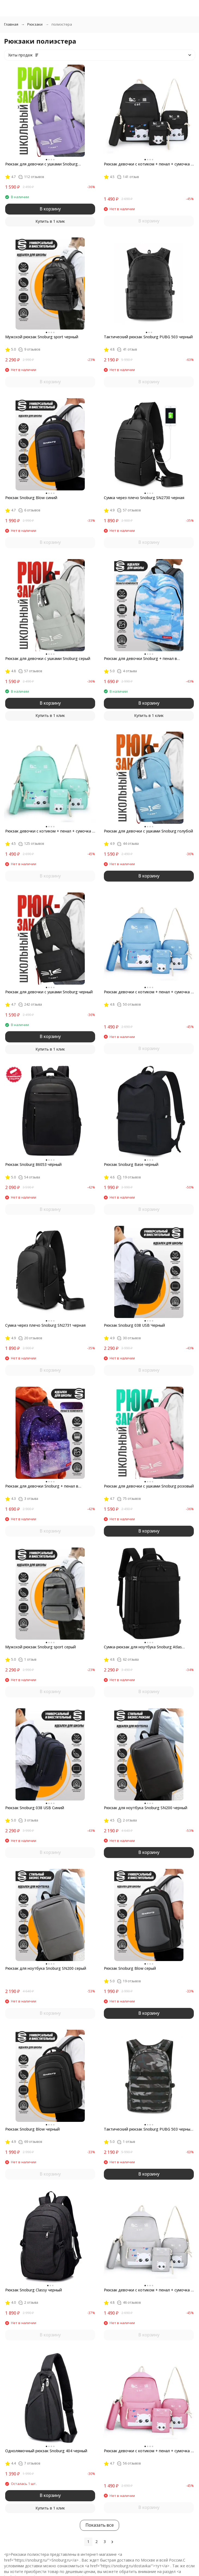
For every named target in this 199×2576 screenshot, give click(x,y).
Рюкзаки (35, 24)
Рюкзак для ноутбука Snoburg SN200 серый (45, 1968)
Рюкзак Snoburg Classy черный (33, 2290)
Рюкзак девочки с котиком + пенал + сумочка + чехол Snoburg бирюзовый (50, 831)
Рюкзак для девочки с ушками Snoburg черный (49, 991)
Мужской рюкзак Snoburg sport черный (41, 336)
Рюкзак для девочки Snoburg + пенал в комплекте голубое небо (140, 658)
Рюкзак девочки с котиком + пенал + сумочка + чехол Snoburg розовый (148, 2451)
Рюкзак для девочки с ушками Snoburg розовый (149, 1486)
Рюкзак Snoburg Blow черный (32, 2129)
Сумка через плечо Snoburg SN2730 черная (144, 497)
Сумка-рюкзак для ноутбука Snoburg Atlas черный (143, 1647)
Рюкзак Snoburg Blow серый (130, 1968)
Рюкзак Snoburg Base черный (131, 1164)
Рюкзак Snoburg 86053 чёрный (33, 1164)
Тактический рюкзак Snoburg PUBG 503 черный (148, 336)
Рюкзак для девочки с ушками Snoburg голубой (148, 831)
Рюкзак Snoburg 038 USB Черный (134, 1325)
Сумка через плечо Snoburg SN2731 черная (45, 1325)
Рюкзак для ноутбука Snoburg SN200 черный (145, 1807)
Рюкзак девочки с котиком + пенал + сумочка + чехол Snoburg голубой (148, 992)
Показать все (99, 2525)
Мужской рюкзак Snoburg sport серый (40, 1646)
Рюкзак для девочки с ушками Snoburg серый (47, 658)
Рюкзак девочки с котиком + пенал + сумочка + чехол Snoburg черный (148, 164)
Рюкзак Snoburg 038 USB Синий (34, 1807)
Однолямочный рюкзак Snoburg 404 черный (46, 2450)
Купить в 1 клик (50, 221)
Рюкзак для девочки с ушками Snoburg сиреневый (41, 164)
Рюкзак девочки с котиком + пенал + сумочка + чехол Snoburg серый (148, 2290)
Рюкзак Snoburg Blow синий (31, 497)
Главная (11, 24)
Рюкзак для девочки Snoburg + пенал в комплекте (41, 1486)
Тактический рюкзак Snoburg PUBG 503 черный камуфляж (148, 2129)
